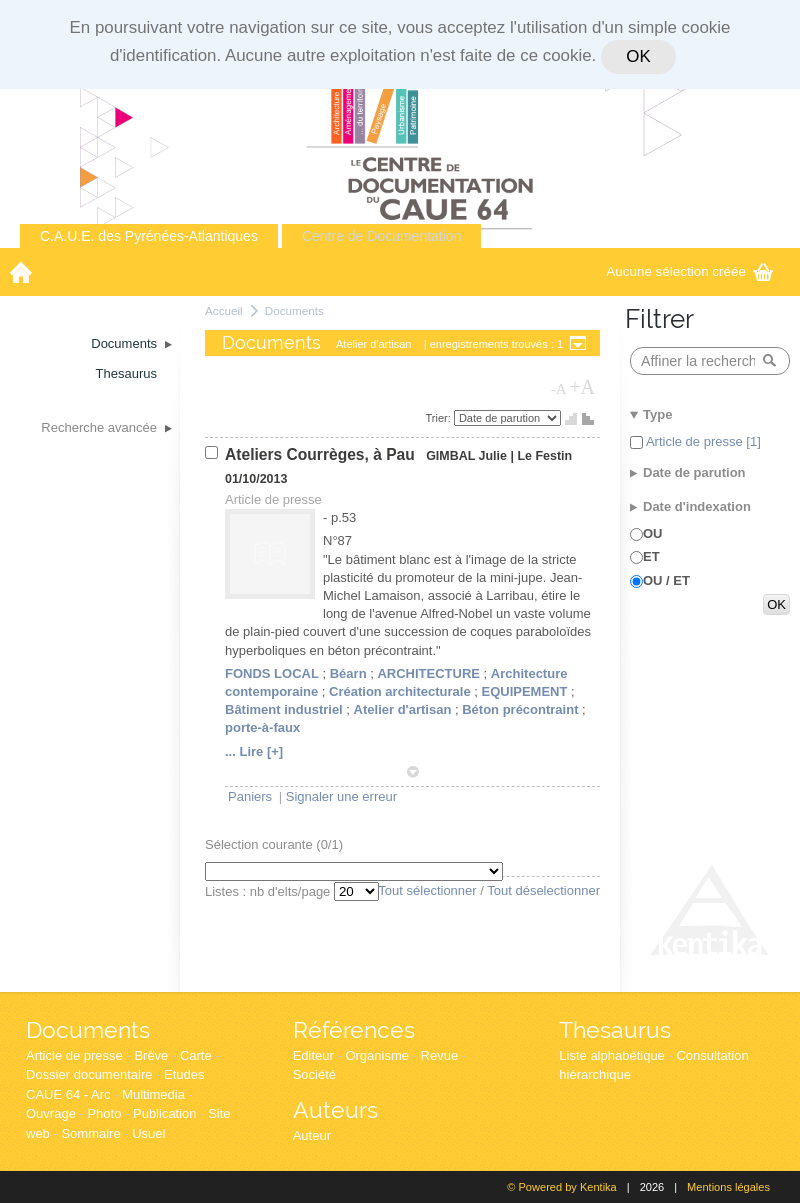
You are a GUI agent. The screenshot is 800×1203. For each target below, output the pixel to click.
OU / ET (666, 580)
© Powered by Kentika (561, 1187)
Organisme (377, 1055)
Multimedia (153, 1094)
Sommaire (90, 1133)
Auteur (312, 1135)
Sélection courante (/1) (274, 844)
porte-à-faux (262, 727)
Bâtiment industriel (284, 709)
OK (638, 56)
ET (651, 556)
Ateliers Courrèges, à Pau (322, 454)
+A (582, 387)
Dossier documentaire (89, 1074)
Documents (294, 310)
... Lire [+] (254, 751)
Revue (440, 1055)
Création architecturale (400, 691)
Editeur (313, 1055)
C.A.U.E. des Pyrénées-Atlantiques (149, 236)
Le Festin (544, 456)
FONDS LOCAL (272, 673)
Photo (104, 1113)
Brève (151, 1055)
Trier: (440, 418)
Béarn (348, 673)
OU (653, 533)
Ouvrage (51, 1113)
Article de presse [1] (702, 441)
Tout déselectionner (543, 890)
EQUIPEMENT (524, 691)
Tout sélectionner (427, 890)
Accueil (224, 310)
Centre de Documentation (382, 236)
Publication (165, 1113)
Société (314, 1074)
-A (559, 389)
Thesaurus (615, 1029)
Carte (196, 1055)
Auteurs (335, 1109)
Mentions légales (728, 1187)
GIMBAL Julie (466, 456)
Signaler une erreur (341, 796)
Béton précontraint (520, 709)
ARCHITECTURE (428, 673)
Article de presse (74, 1055)
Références (354, 1029)
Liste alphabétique (612, 1055)
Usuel (148, 1133)
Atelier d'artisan (403, 709)
